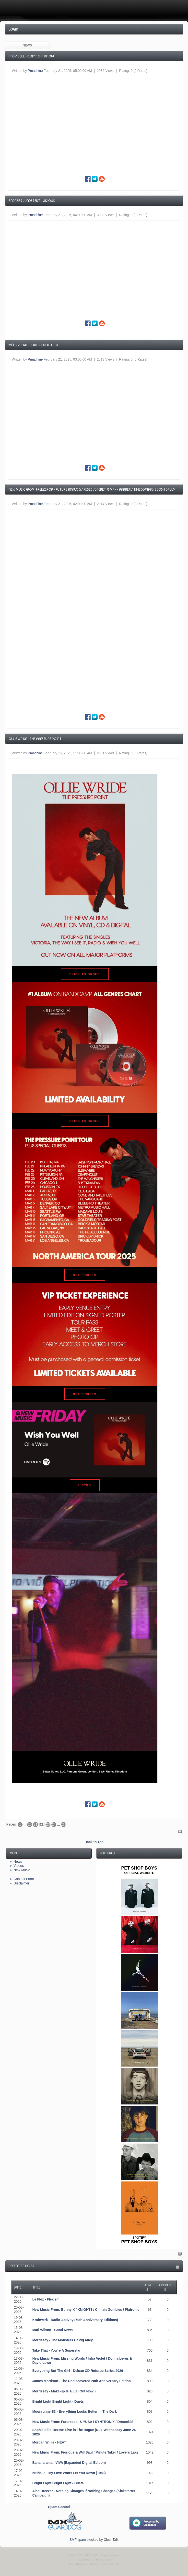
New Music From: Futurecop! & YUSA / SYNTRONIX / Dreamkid (82, 2422)
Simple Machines (109, 2555)
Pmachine (35, 71)
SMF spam (78, 2540)
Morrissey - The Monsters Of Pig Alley (62, 2340)
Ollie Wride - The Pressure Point (35, 739)
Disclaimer (21, 1883)
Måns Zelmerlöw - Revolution (34, 345)
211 (63, 1824)
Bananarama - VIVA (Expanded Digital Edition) (69, 2463)
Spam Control (59, 2507)
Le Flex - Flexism (45, 2299)
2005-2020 (104, 2559)
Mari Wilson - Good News (52, 2330)
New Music (21, 1870)
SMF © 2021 (91, 2555)
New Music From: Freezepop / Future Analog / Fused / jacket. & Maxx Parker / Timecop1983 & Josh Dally (92, 489)
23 (48, 1824)
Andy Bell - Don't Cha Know (31, 56)
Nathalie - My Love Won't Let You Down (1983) (69, 2473)
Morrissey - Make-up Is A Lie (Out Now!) (64, 2391)
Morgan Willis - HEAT (49, 2442)
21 (35, 1824)
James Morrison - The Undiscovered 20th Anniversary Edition (81, 2381)
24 (54, 1824)
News (17, 1861)
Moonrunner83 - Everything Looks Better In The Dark (74, 2411)
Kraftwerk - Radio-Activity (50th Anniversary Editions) (75, 2320)
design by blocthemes (94, 2564)
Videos (18, 1866)
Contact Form (23, 1879)
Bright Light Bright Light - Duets (58, 2401)
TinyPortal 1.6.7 (86, 2559)
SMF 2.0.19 (75, 2555)
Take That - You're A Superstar (56, 2350)
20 (30, 1824)
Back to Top (94, 1842)
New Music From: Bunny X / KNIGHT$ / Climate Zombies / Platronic (85, 2310)
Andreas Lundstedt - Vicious (32, 201)
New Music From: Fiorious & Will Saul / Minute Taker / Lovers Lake (85, 2452)
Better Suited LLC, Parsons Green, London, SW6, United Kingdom (85, 1771)
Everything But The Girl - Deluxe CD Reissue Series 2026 (77, 2371)
